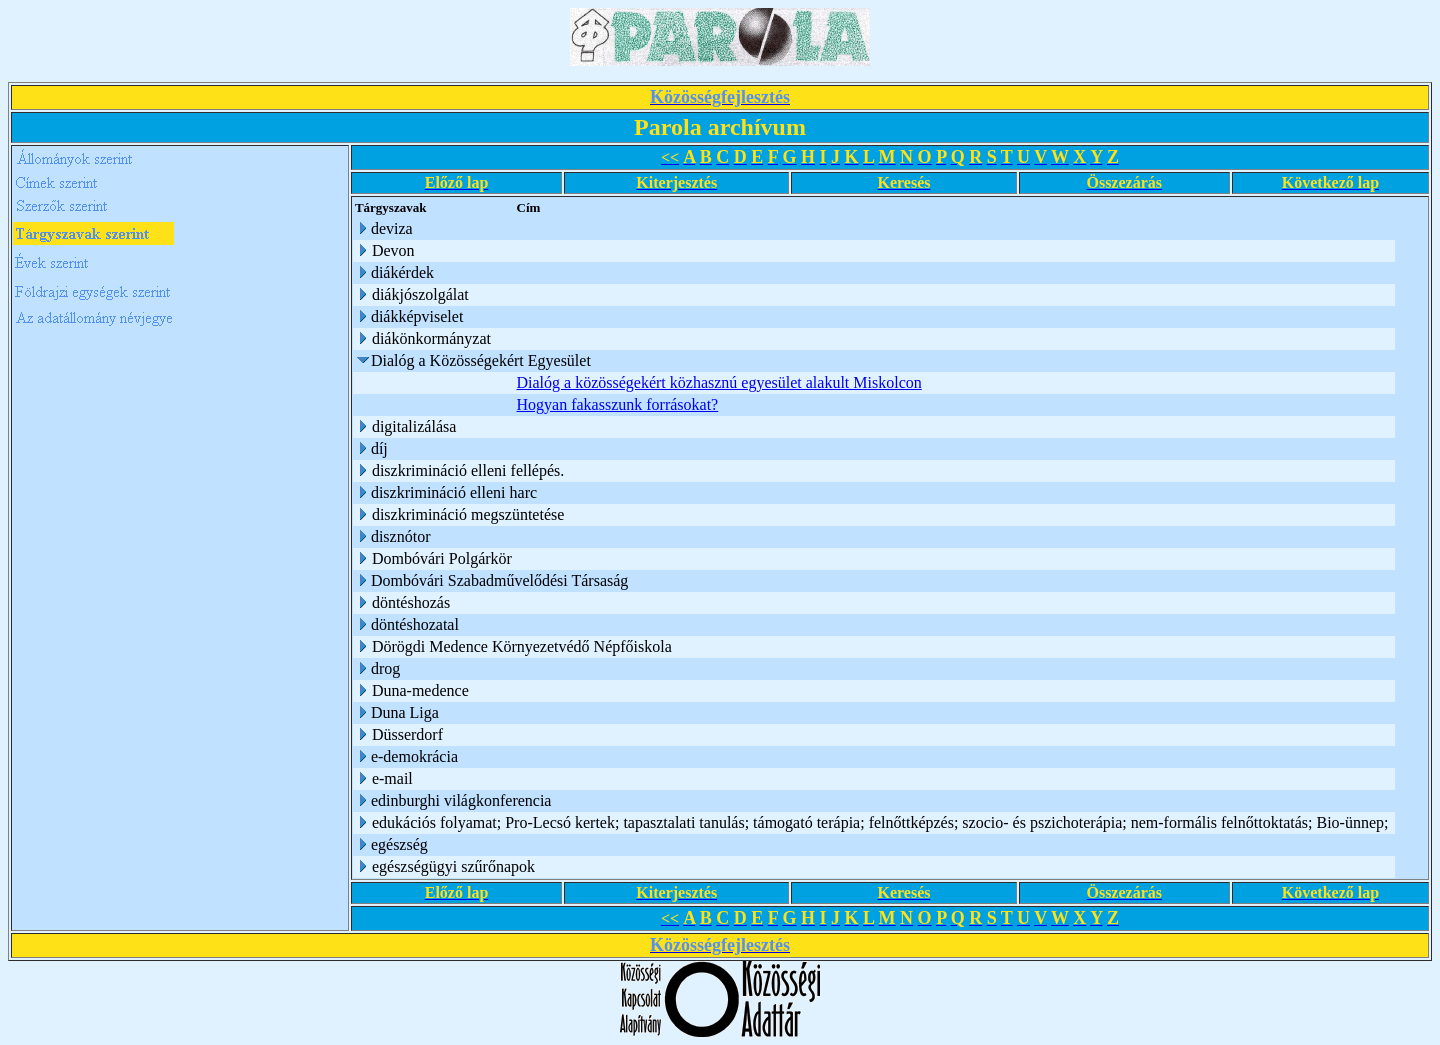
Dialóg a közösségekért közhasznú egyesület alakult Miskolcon (719, 382)
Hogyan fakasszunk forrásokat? (618, 404)
